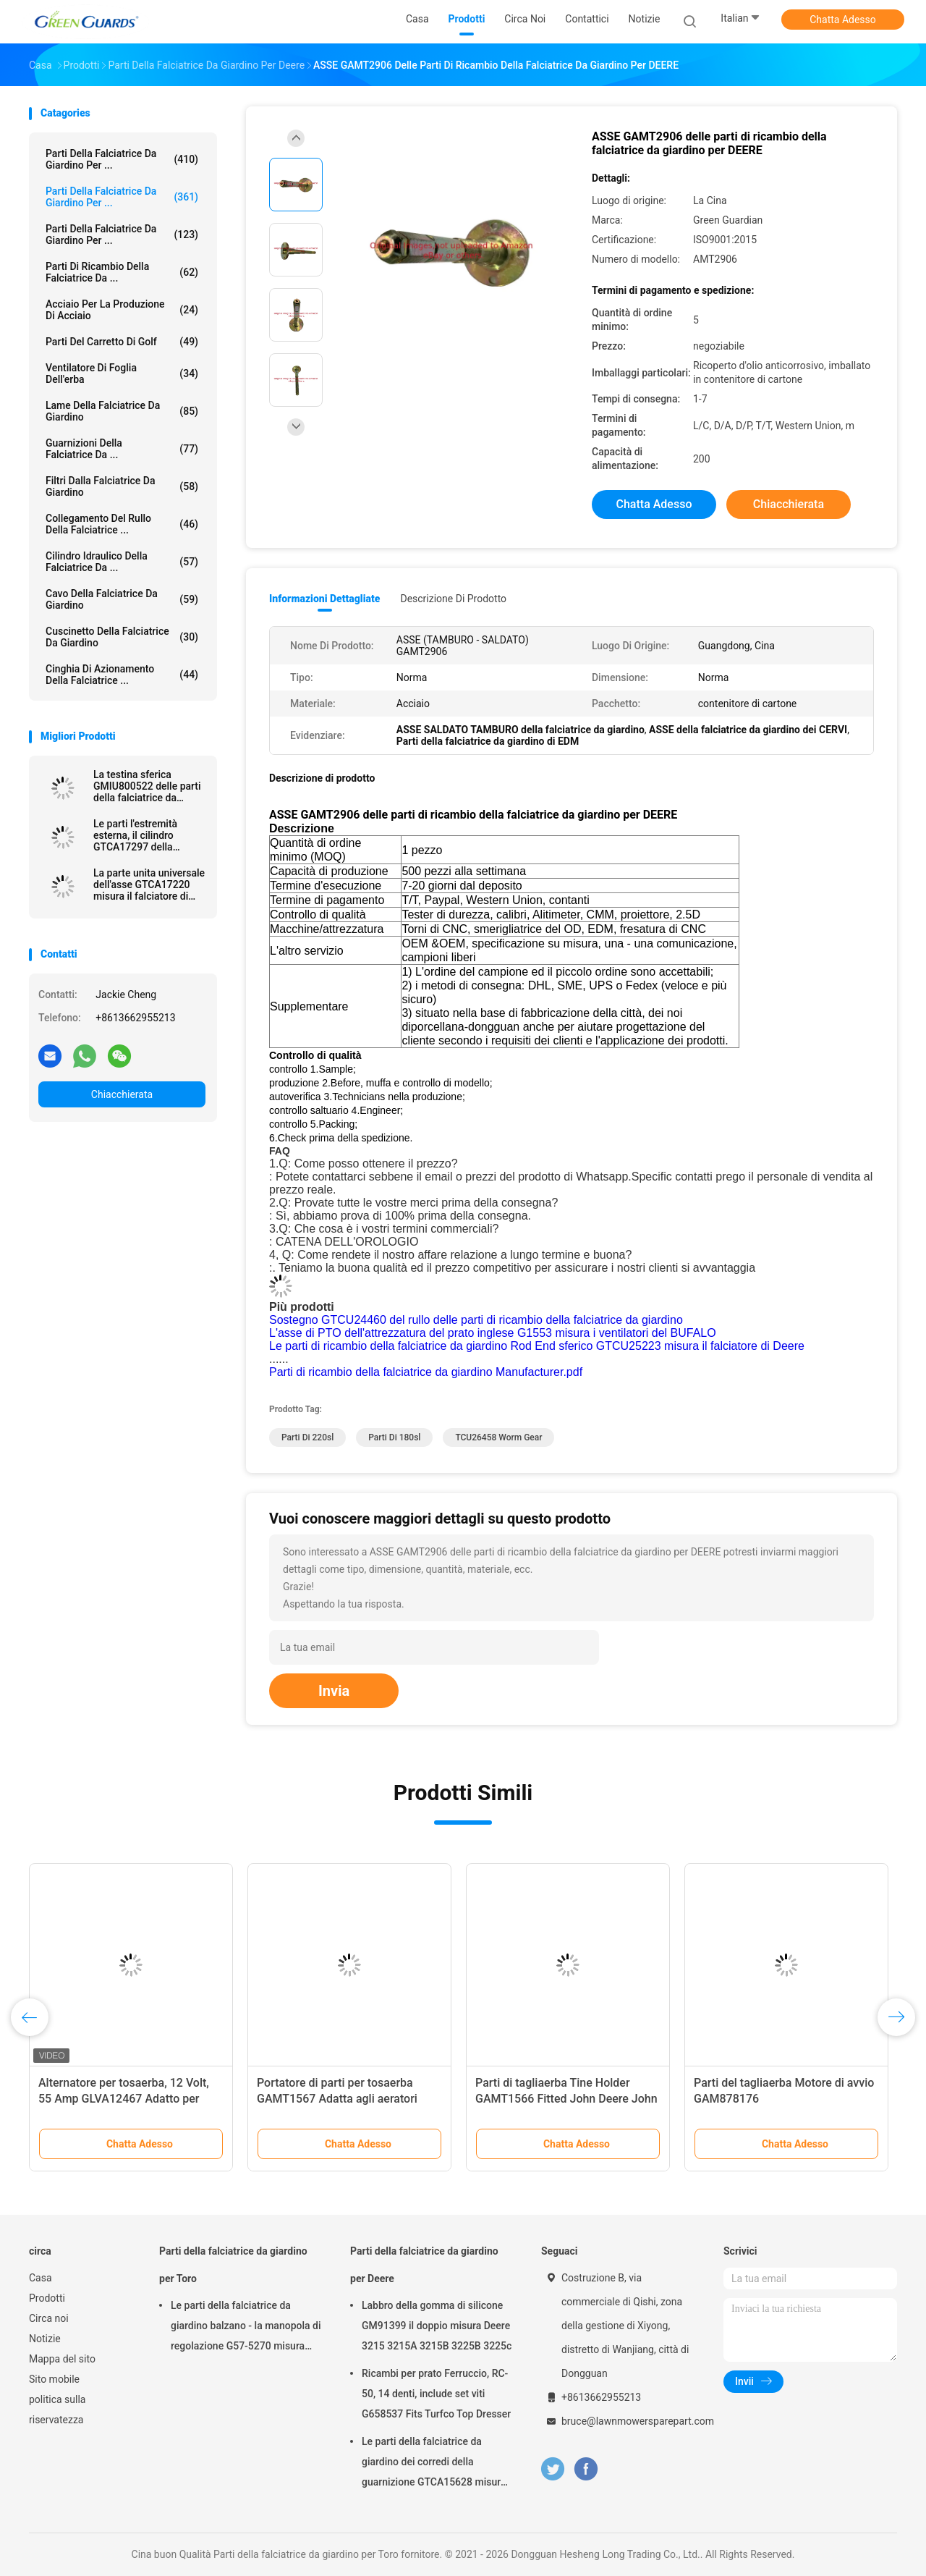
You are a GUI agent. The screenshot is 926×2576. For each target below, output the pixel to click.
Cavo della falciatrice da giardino (122, 599)
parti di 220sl (307, 1437)
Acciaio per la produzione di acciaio (122, 309)
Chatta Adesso (843, 19)
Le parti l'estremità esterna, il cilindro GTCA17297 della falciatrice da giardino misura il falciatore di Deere (142, 835)
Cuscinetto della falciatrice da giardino (122, 637)
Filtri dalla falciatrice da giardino (122, 486)
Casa (40, 2278)
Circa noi (49, 2318)
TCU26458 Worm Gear (498, 1437)
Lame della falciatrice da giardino (122, 411)
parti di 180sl (394, 1437)
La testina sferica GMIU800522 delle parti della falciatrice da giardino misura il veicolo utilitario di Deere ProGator (149, 786)
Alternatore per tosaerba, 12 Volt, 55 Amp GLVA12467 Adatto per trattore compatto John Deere (123, 2098)
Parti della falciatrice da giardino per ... (122, 159)
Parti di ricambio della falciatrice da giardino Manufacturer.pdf (425, 1372)
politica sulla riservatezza (57, 2409)
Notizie (45, 2338)
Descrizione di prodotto (453, 598)
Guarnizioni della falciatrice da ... (122, 448)
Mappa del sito (62, 2359)
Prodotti (47, 2298)
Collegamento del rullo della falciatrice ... (122, 524)
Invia (333, 1690)
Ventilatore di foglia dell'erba (122, 373)
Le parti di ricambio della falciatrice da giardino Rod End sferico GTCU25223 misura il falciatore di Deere (536, 1346)
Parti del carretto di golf (122, 341)
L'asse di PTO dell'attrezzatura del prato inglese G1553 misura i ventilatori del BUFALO (492, 1333)
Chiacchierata (122, 1094)
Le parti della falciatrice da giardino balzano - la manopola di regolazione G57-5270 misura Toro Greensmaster (246, 2328)
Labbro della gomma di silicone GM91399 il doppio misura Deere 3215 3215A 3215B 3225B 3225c (436, 2326)
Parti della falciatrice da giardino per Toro (233, 2264)
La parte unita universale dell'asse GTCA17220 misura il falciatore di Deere (149, 884)
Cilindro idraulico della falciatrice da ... (122, 561)
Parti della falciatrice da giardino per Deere (424, 2264)
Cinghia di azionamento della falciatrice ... (122, 674)
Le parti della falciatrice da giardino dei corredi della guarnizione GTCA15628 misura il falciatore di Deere (434, 2464)
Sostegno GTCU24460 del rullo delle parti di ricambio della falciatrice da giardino (476, 1320)
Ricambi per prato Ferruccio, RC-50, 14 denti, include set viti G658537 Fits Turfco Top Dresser (436, 2394)
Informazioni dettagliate (324, 598)
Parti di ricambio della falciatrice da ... (122, 272)
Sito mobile (54, 2379)
